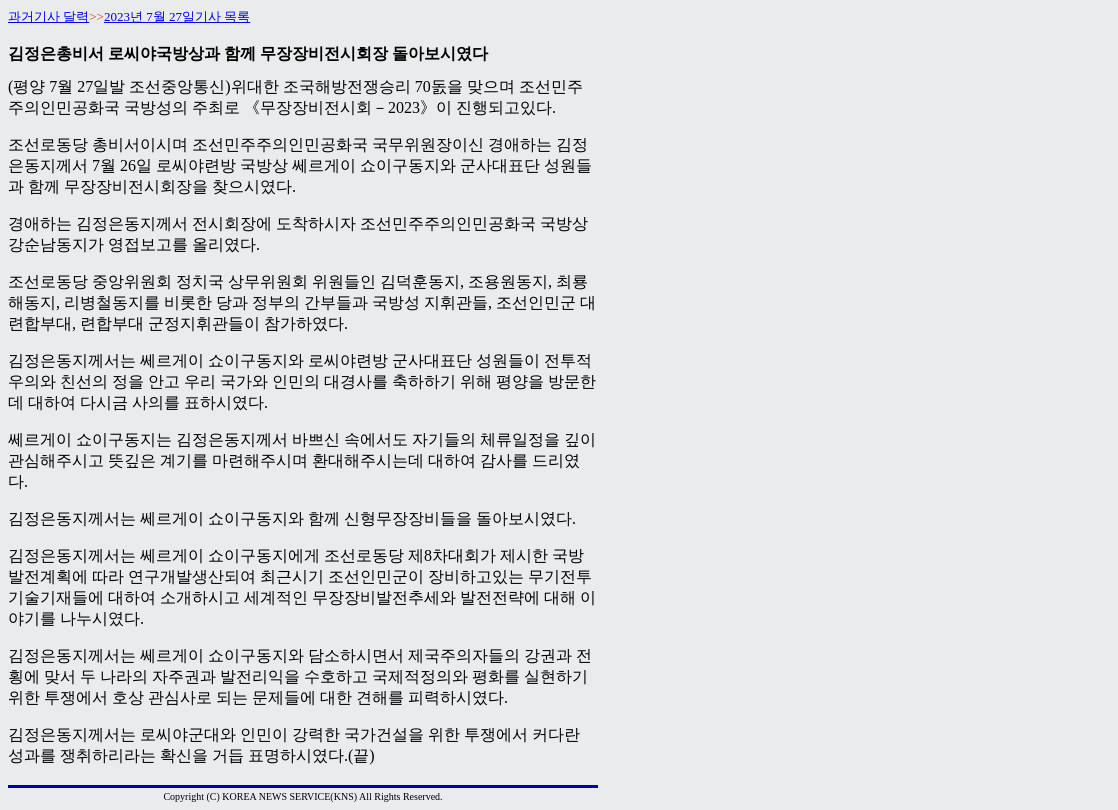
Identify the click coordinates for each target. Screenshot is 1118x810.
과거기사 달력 (48, 16)
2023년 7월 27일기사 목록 (177, 16)
